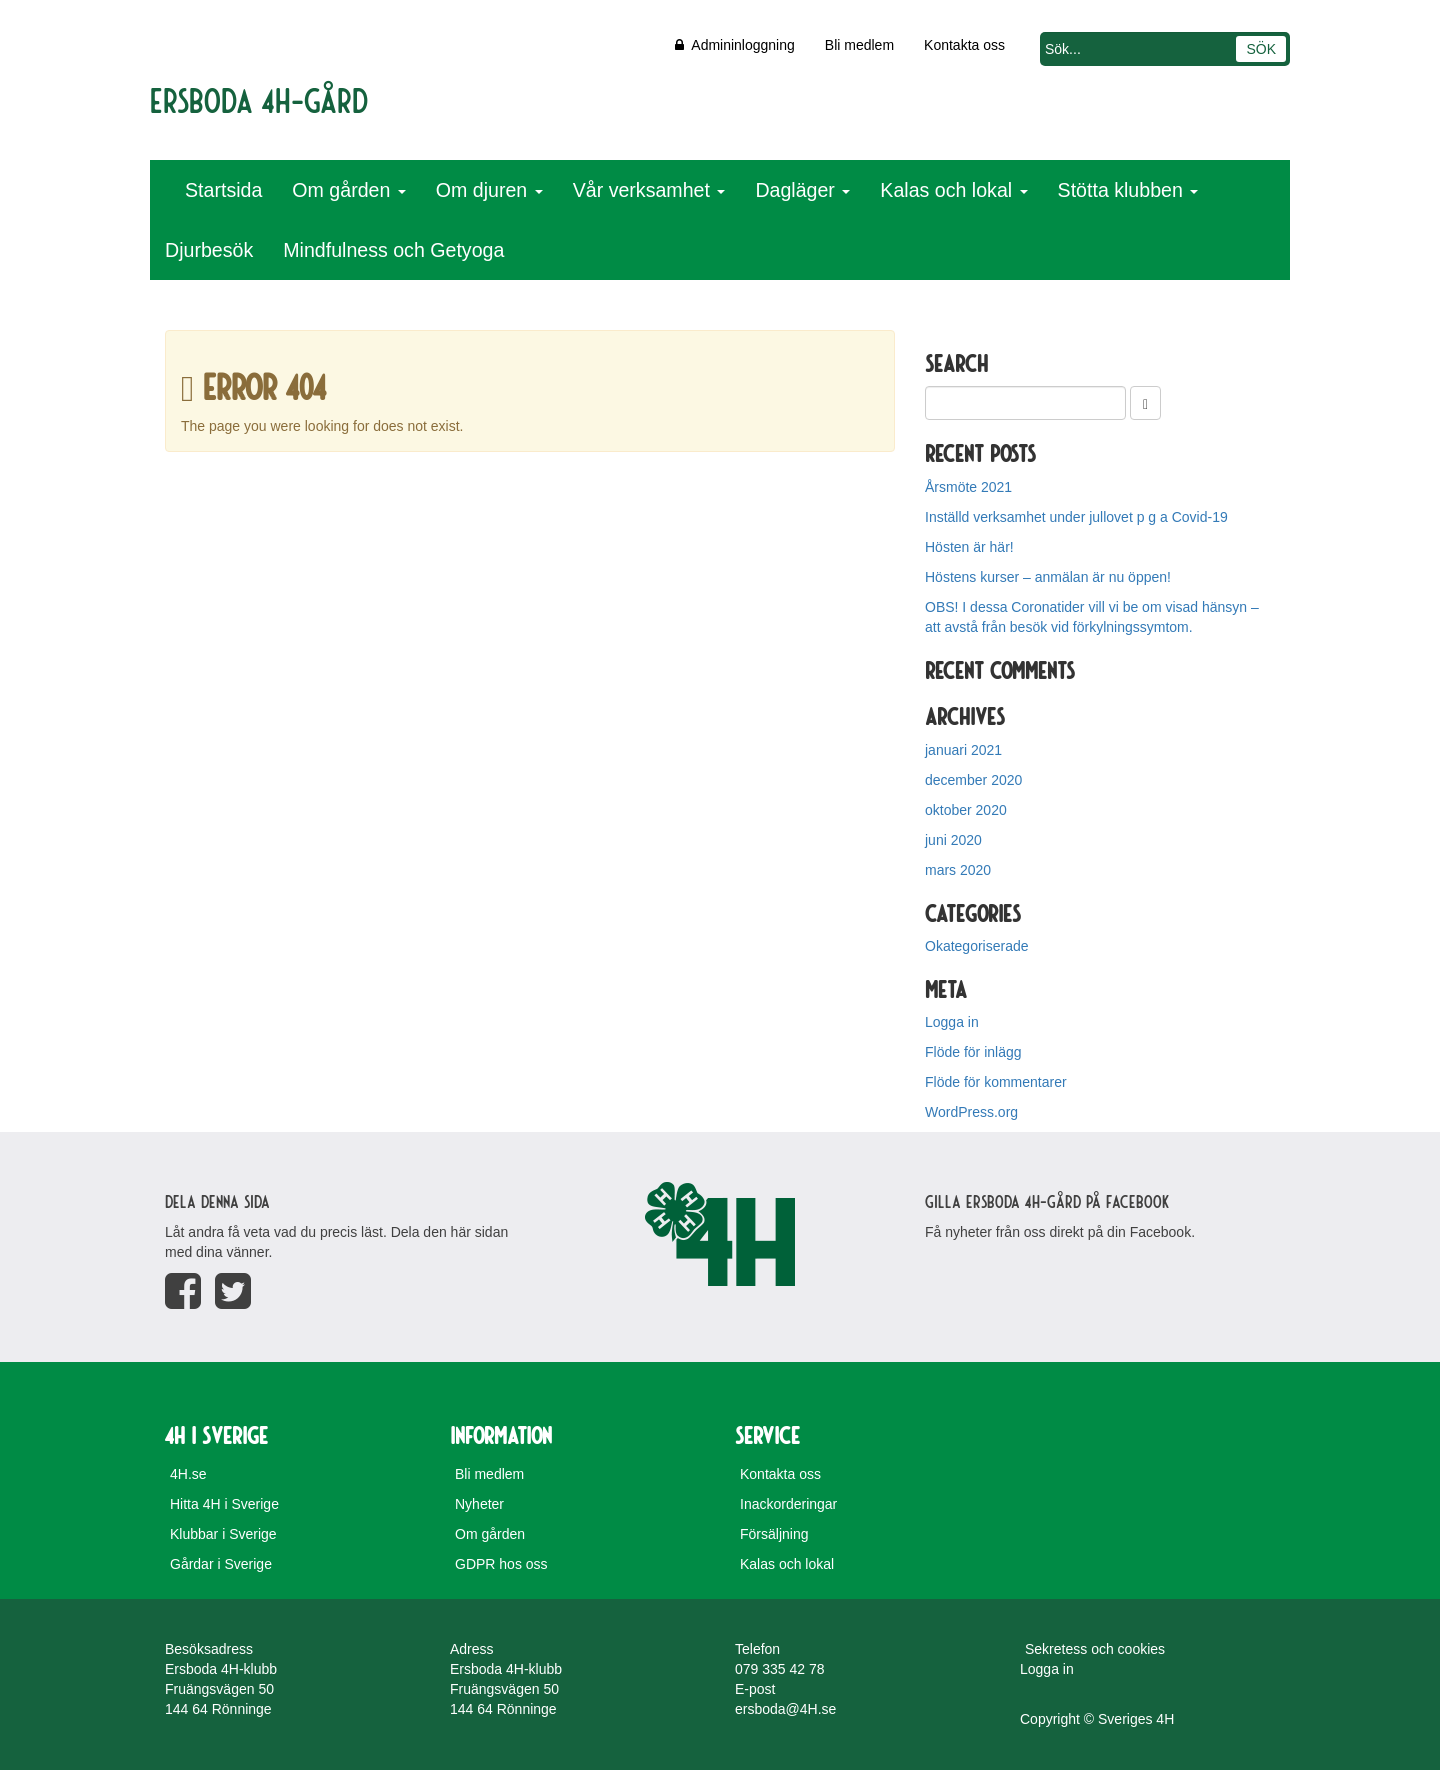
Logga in (952, 1022)
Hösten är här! (969, 547)
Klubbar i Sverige (223, 1534)
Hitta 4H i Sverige (224, 1504)
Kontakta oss (964, 45)
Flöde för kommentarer (996, 1082)
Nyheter (479, 1504)
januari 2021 (963, 750)
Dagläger (802, 190)
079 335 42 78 (780, 1669)
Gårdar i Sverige (221, 1564)
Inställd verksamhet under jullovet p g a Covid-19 (1076, 517)
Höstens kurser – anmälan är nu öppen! (1048, 577)
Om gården (348, 190)
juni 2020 (953, 840)
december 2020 (973, 780)
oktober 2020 (966, 810)
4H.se (188, 1474)
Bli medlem (859, 45)
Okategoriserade (977, 946)
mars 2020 (958, 870)
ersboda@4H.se (785, 1709)
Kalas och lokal (953, 190)
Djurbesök (209, 250)
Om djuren (489, 190)
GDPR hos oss (501, 1564)
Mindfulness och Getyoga (393, 250)
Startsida (223, 190)
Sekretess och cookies (1095, 1649)
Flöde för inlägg (973, 1052)
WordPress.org (971, 1112)
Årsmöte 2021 (968, 487)
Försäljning (774, 1534)
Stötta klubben (1128, 190)
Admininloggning (735, 45)
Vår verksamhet (649, 190)
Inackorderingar (788, 1504)
